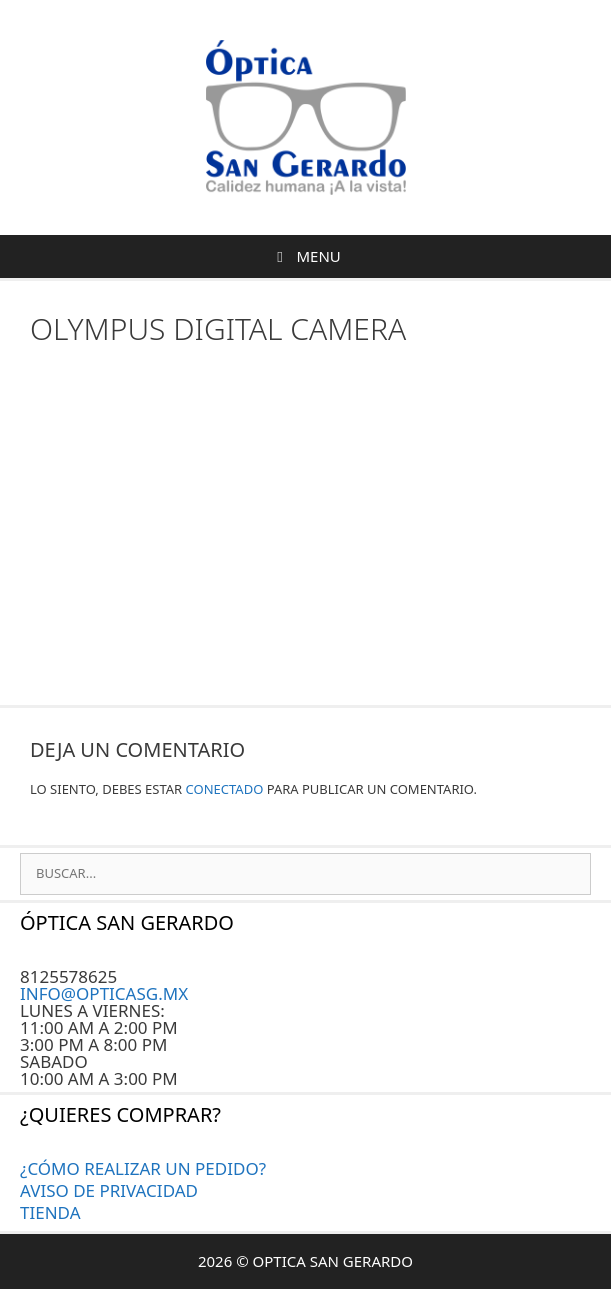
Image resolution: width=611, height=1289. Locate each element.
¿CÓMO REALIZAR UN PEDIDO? (143, 1168)
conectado (225, 789)
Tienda (50, 1212)
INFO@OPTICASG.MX (104, 993)
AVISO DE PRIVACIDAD (109, 1190)
